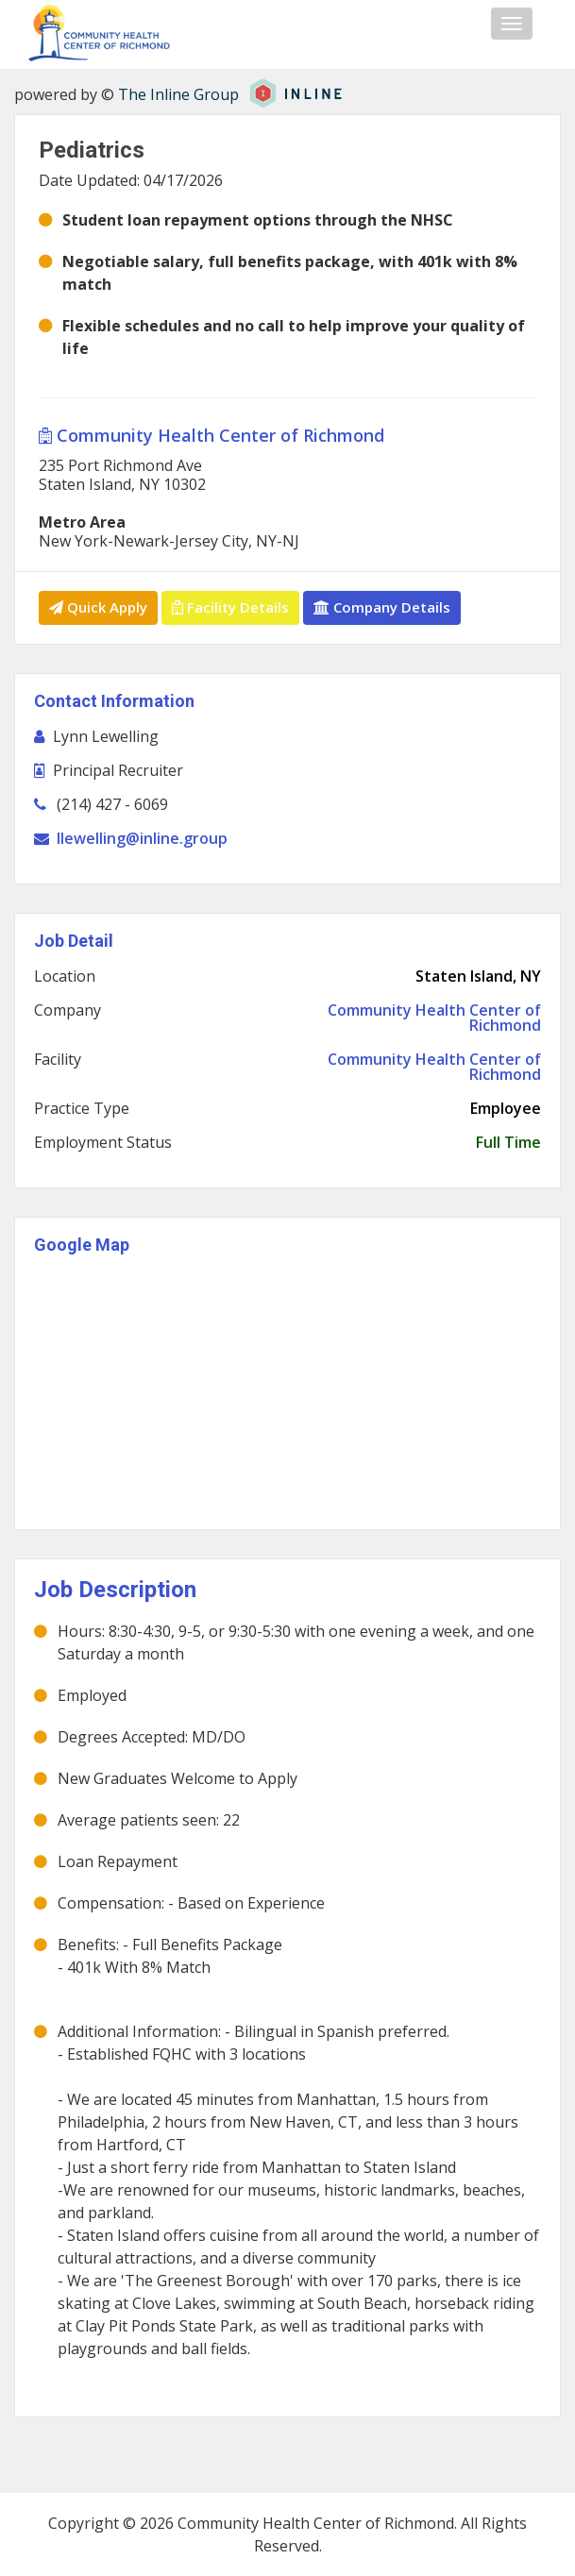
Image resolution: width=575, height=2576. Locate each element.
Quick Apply (98, 607)
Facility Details (230, 607)
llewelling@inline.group (142, 838)
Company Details (381, 607)
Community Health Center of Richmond (211, 435)
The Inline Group (178, 94)
